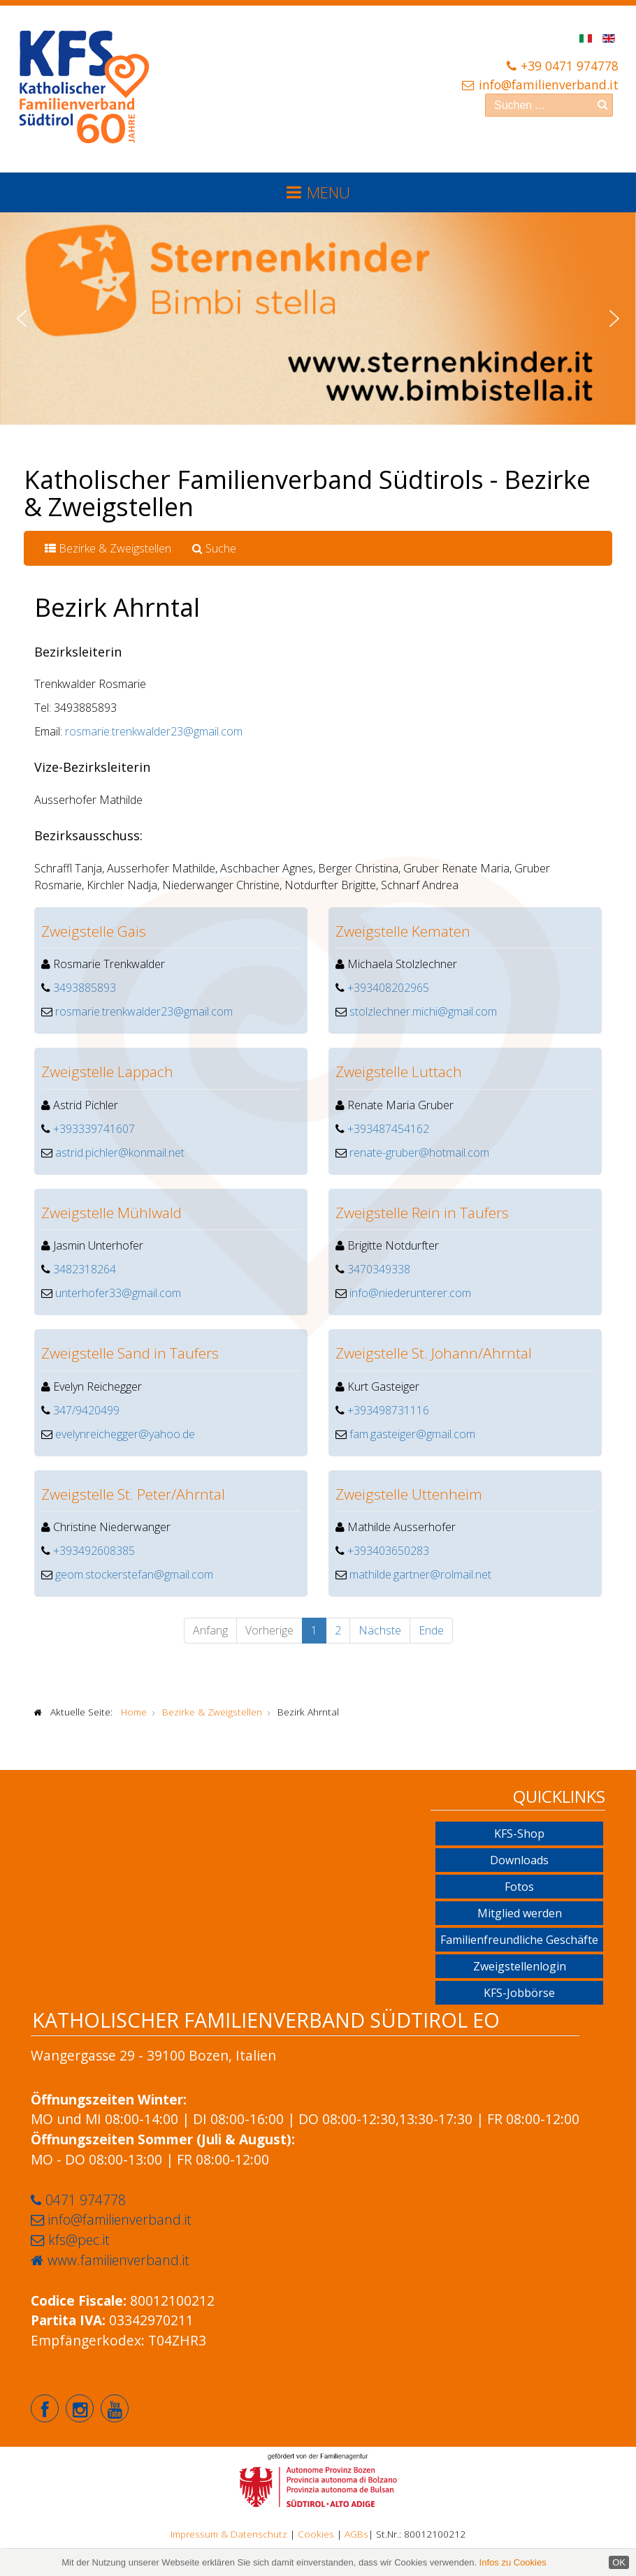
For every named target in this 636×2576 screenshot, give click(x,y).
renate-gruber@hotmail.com (419, 1152)
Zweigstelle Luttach (398, 1071)
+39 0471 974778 (570, 65)
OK (619, 2562)
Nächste (380, 1630)
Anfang (210, 1630)
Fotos (519, 1886)
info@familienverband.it (549, 84)
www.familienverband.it (118, 2260)
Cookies (316, 2533)
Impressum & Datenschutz (229, 2533)
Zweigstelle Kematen (402, 931)
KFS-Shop (519, 1833)
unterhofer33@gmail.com (118, 1293)
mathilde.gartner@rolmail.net (420, 1574)
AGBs (356, 2533)
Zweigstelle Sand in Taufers (130, 1353)
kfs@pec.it (79, 2239)
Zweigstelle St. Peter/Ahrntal (133, 1494)
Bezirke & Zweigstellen (108, 548)
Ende (431, 1630)
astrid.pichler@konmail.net (120, 1152)
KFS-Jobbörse (519, 1992)
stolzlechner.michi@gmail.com (423, 1011)
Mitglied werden (519, 1913)
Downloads (519, 1860)
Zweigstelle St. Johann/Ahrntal (433, 1353)
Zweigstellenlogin (519, 1966)
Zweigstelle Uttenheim (408, 1494)
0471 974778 (85, 2199)
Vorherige (269, 1630)
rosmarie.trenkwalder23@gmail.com (154, 731)
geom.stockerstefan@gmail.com (134, 1574)
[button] (21, 318)
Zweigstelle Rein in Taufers (422, 1212)
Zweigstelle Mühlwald (111, 1212)
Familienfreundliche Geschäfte (519, 1939)
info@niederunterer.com (410, 1293)
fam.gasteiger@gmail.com (412, 1434)
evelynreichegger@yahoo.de (125, 1434)
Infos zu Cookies (513, 2562)
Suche (214, 548)
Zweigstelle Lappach (107, 1071)
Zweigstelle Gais (93, 931)
